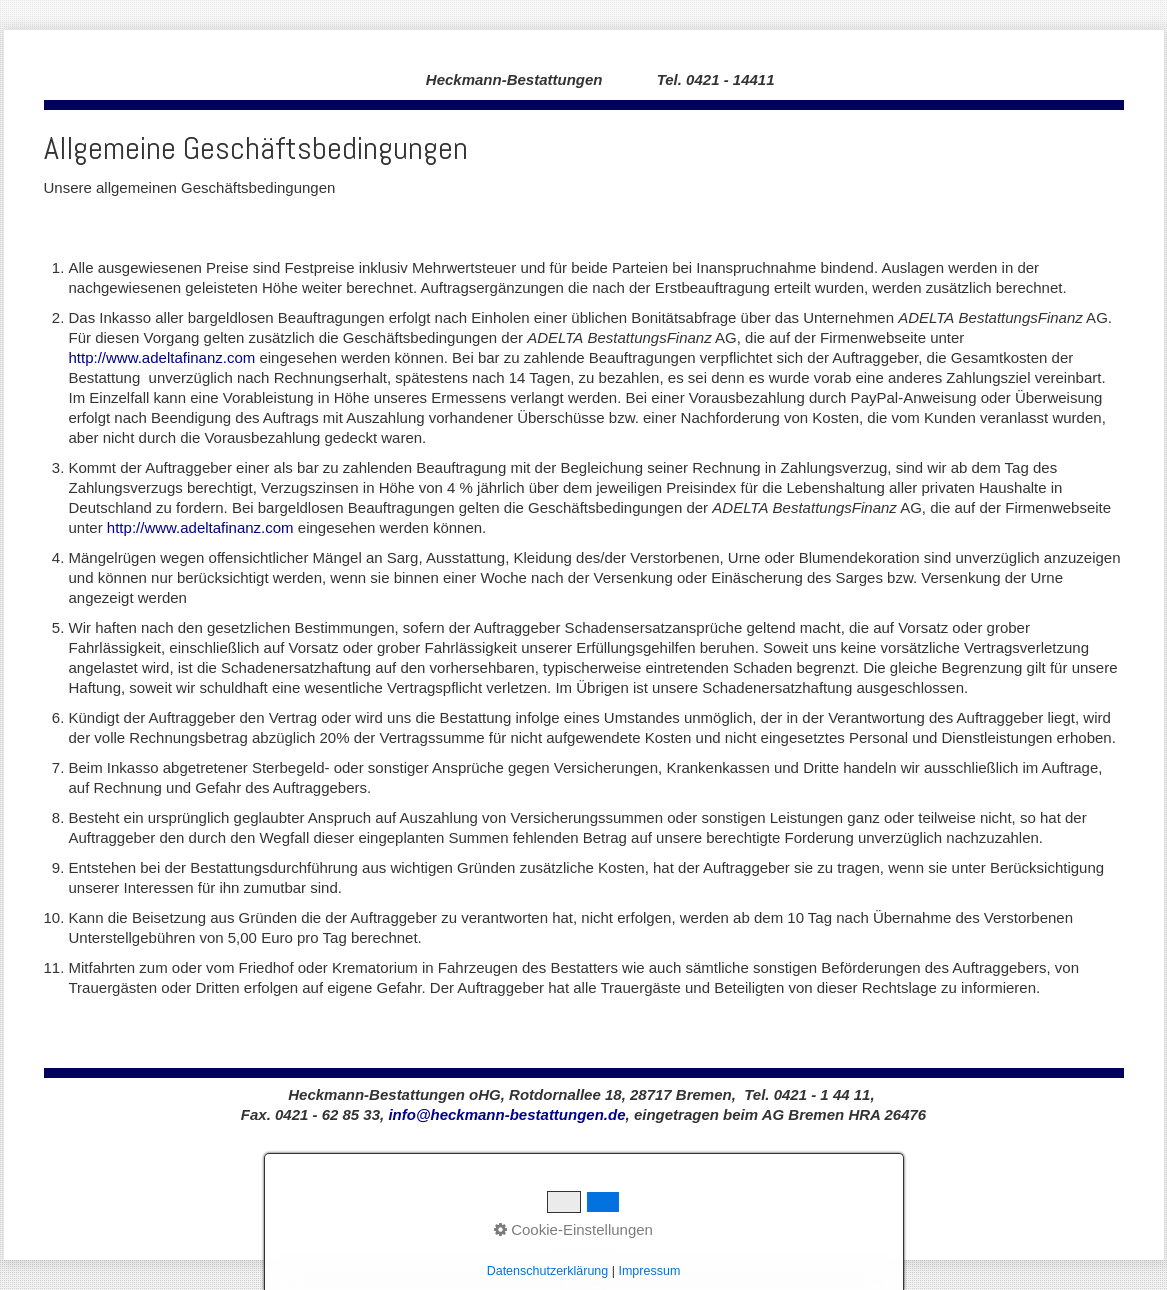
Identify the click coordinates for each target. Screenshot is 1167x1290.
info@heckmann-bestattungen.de (506, 1114)
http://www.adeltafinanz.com (162, 357)
